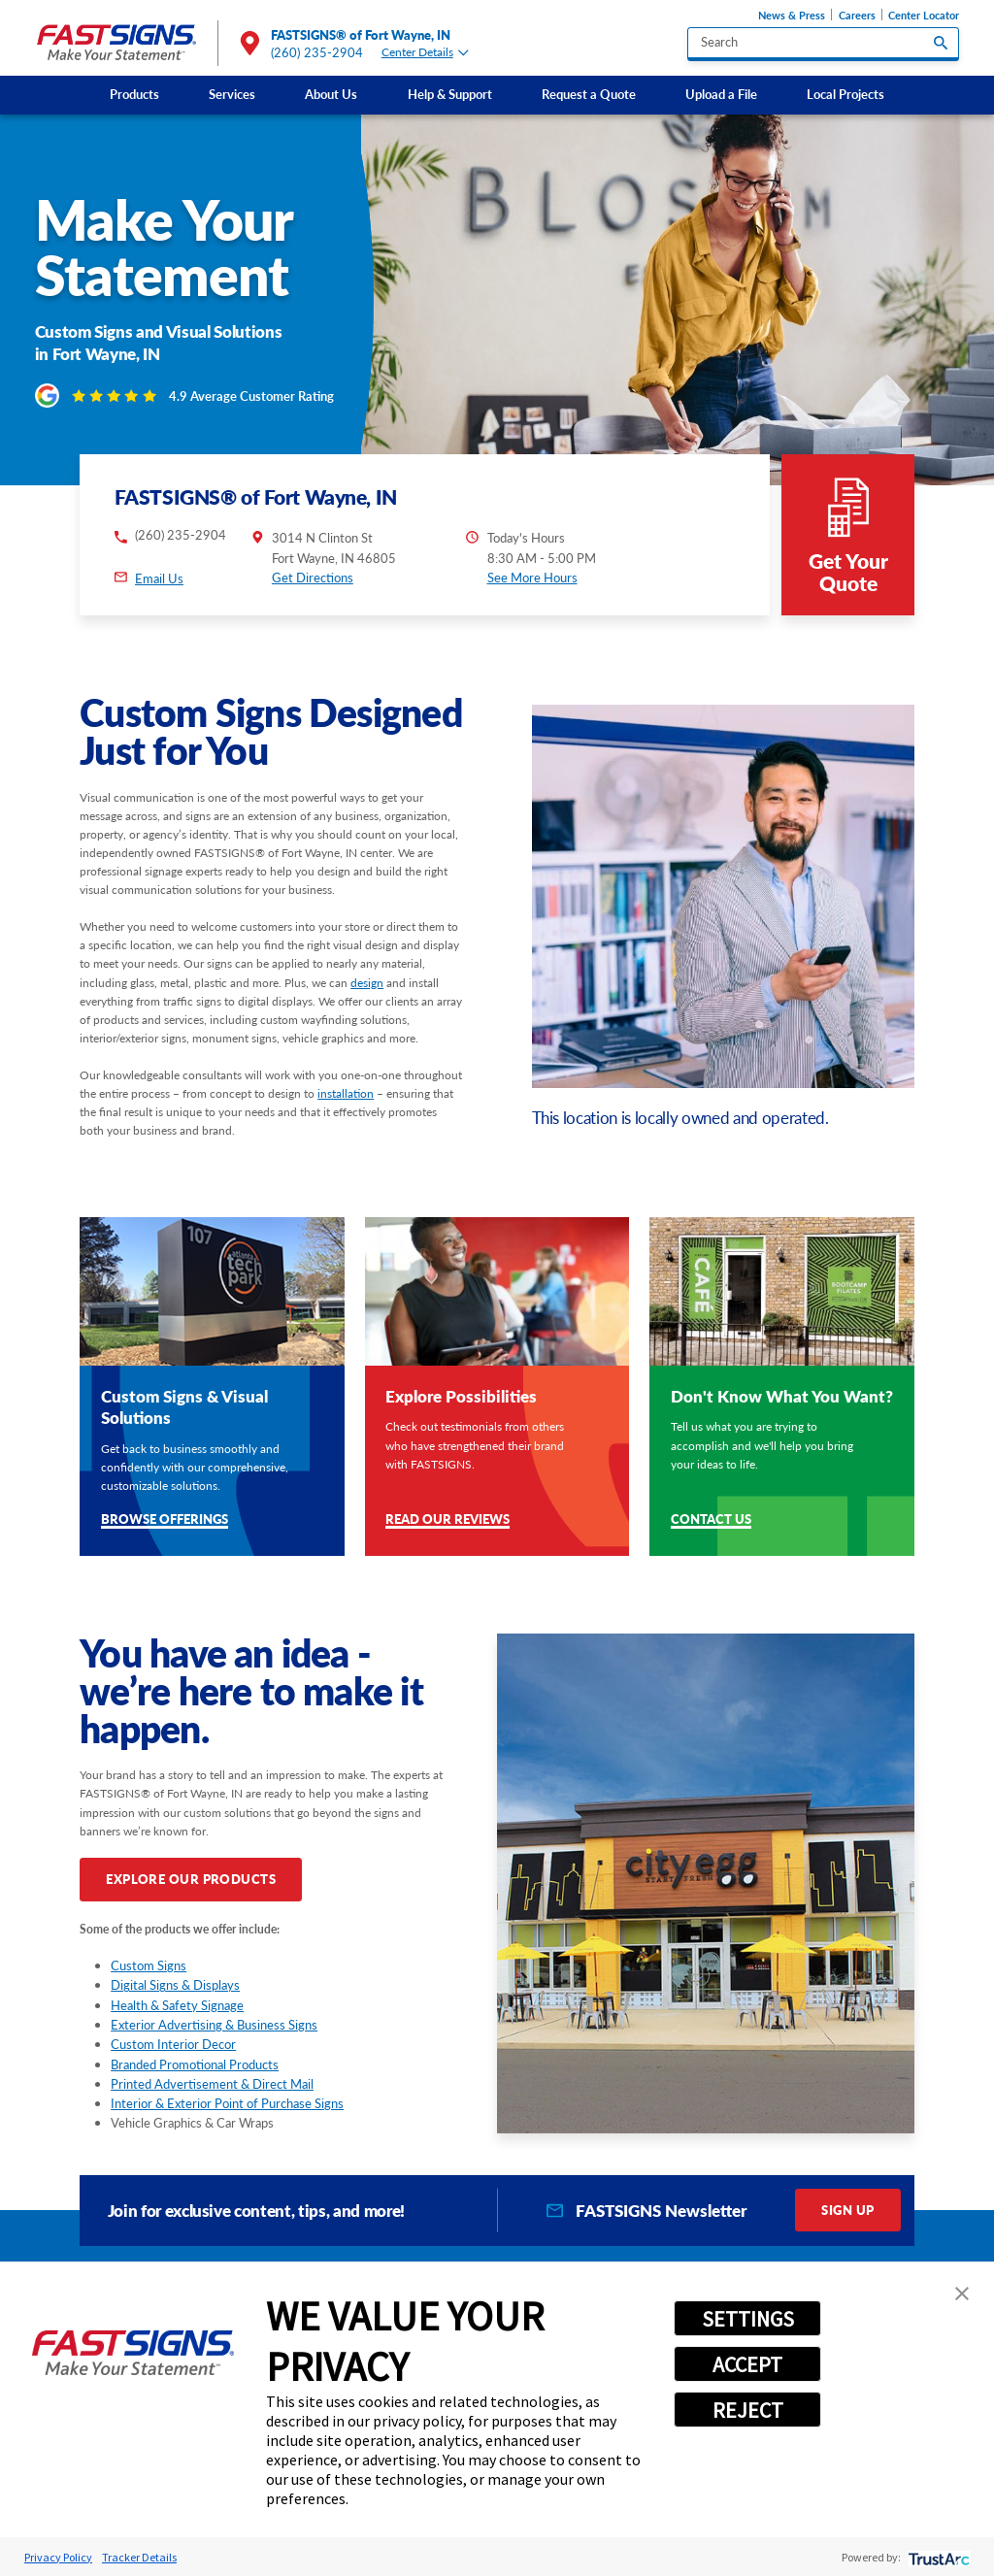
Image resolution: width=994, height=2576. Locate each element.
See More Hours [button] (532, 577)
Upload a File (721, 94)
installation (345, 1093)
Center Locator (923, 15)
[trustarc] (937, 2557)
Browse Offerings (164, 1520)
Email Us (159, 578)
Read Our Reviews (447, 1520)
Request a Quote (589, 94)
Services (232, 94)
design (366, 982)
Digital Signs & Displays (175, 1985)
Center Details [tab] (425, 52)
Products (134, 94)
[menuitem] (134, 95)
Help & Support (450, 94)
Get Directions (312, 577)
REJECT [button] (747, 2410)
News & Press (791, 15)
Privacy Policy (58, 2557)
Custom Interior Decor (173, 2044)
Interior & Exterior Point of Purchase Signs (227, 2103)
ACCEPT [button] (747, 2364)
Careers (857, 15)
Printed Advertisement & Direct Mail (212, 2084)
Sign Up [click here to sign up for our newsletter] (847, 2210)
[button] (962, 2293)
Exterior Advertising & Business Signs (214, 2024)
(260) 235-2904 (317, 52)
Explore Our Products (191, 1879)
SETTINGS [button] (748, 2318)
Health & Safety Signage (177, 2005)
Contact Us (711, 1520)
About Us (331, 94)
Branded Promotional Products (195, 2064)
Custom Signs (148, 1965)
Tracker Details (139, 2557)
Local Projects (845, 94)
